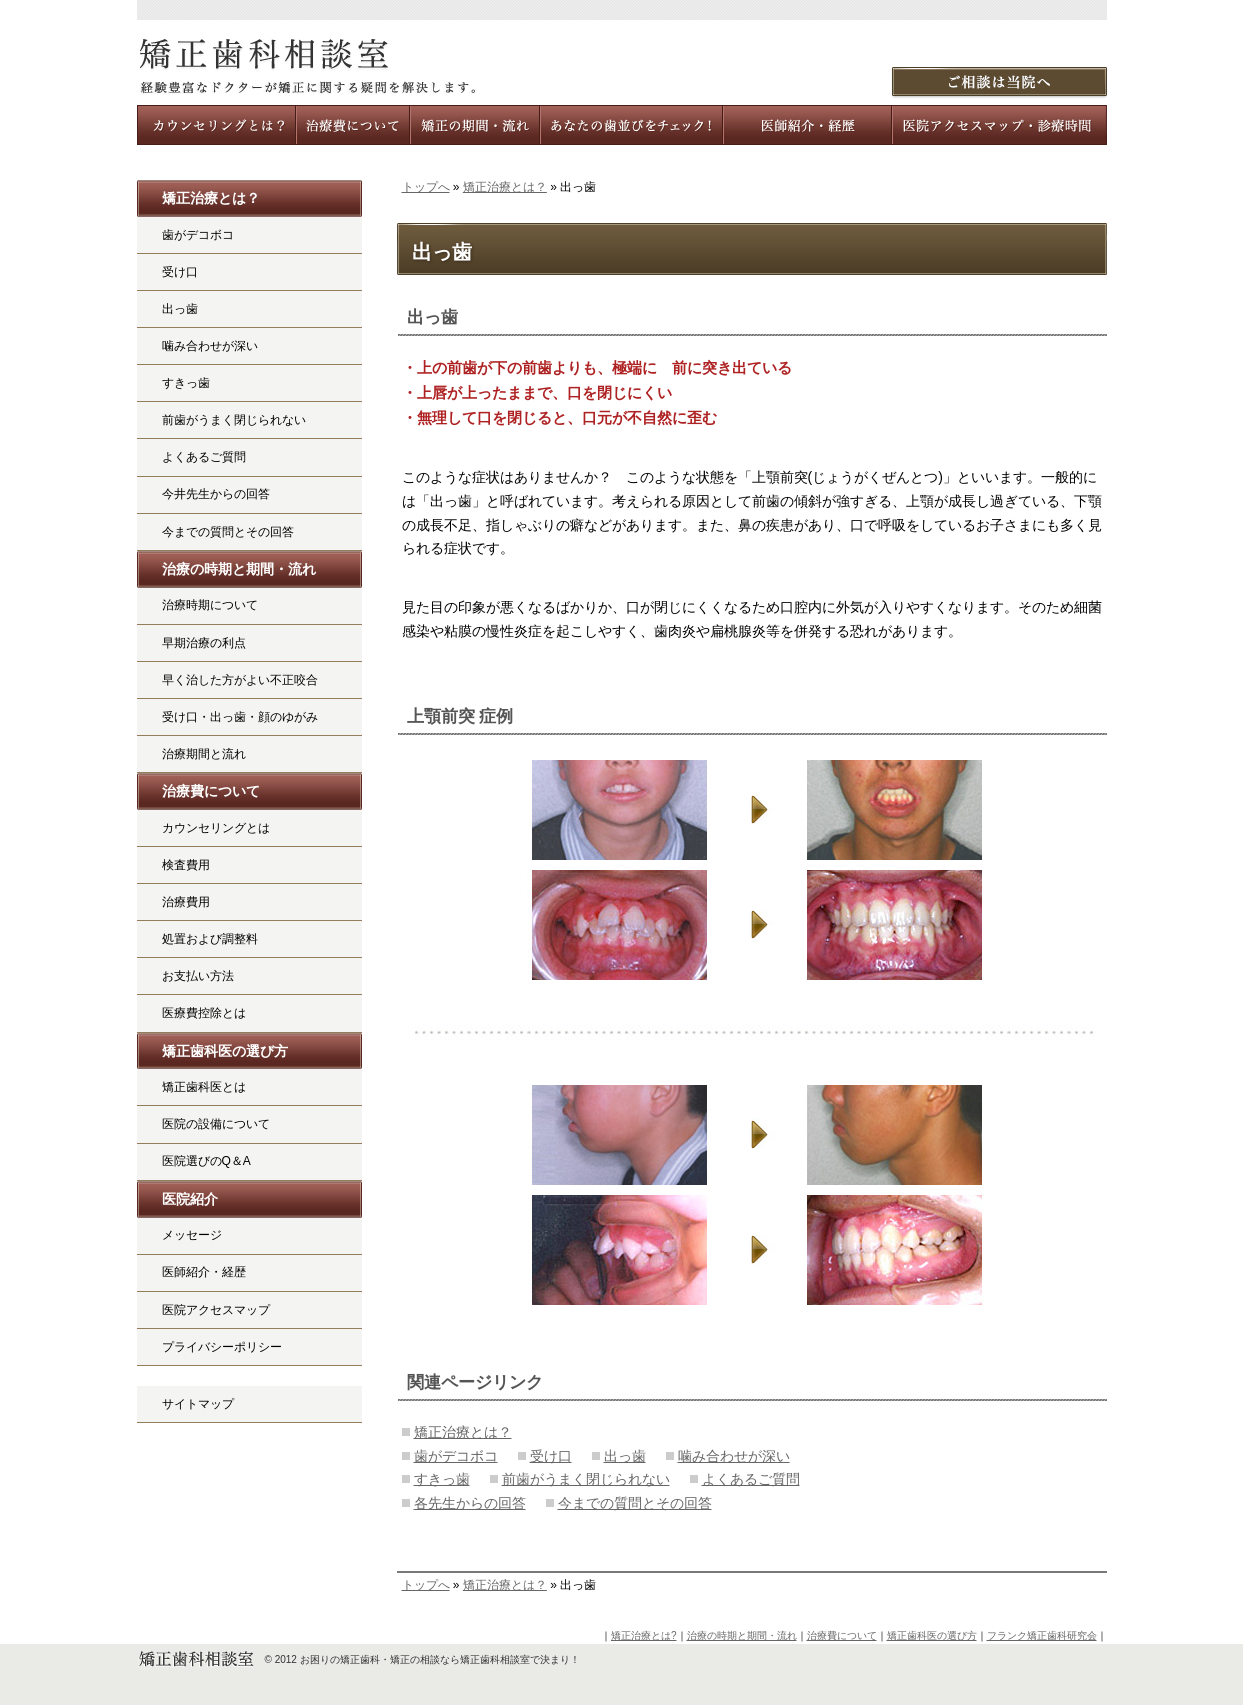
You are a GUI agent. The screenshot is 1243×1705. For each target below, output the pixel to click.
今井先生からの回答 (216, 494)
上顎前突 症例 (460, 716)
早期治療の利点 (204, 643)
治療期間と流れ (204, 754)
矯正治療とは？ (505, 187)
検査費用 (186, 865)
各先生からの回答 (470, 1503)
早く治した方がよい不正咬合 (240, 680)
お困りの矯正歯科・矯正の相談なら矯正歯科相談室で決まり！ (440, 1659)
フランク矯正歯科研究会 (1042, 1635)
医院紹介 (190, 1199)
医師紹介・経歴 (204, 1272)
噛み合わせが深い (734, 1456)
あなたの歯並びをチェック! (632, 125)
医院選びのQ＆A (206, 1161)
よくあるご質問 (751, 1479)
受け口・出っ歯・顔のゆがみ (240, 717)
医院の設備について (216, 1124)
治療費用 (186, 902)
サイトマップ (198, 1404)
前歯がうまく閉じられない (586, 1479)
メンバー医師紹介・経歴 (808, 125)
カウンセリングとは (216, 828)
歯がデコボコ (456, 1456)
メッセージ (192, 1235)
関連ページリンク (475, 1382)
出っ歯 (432, 317)
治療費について (211, 791)
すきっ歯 (442, 1479)
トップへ (426, 187)
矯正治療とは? (644, 1635)
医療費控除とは (204, 1013)
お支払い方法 (198, 976)
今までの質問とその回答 (635, 1503)
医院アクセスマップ (216, 1310)
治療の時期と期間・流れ (239, 569)
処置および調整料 (210, 939)
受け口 (551, 1456)
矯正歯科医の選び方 (225, 1051)
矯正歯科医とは (204, 1087)
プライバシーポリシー (222, 1347)
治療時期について (210, 605)
